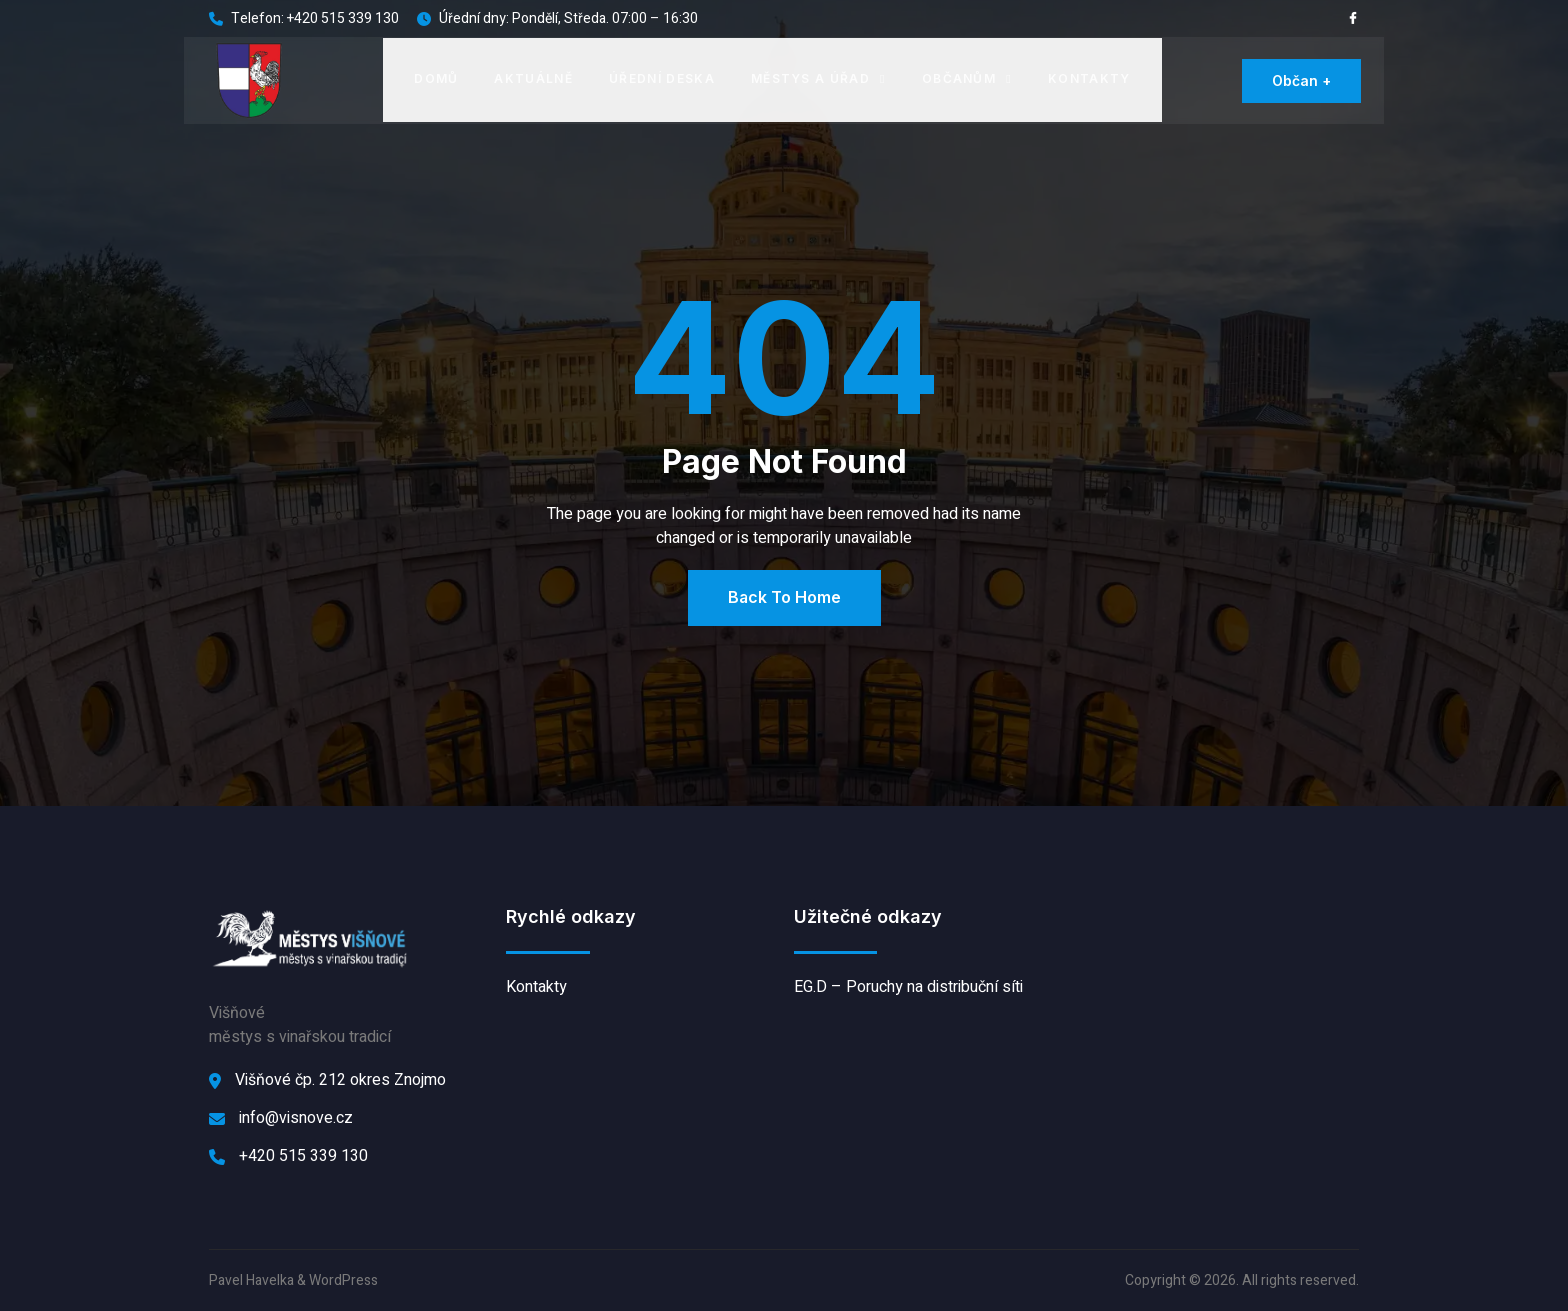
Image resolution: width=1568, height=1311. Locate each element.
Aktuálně (534, 78)
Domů (436, 78)
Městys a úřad (818, 78)
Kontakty (1089, 78)
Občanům (967, 78)
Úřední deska (662, 78)
